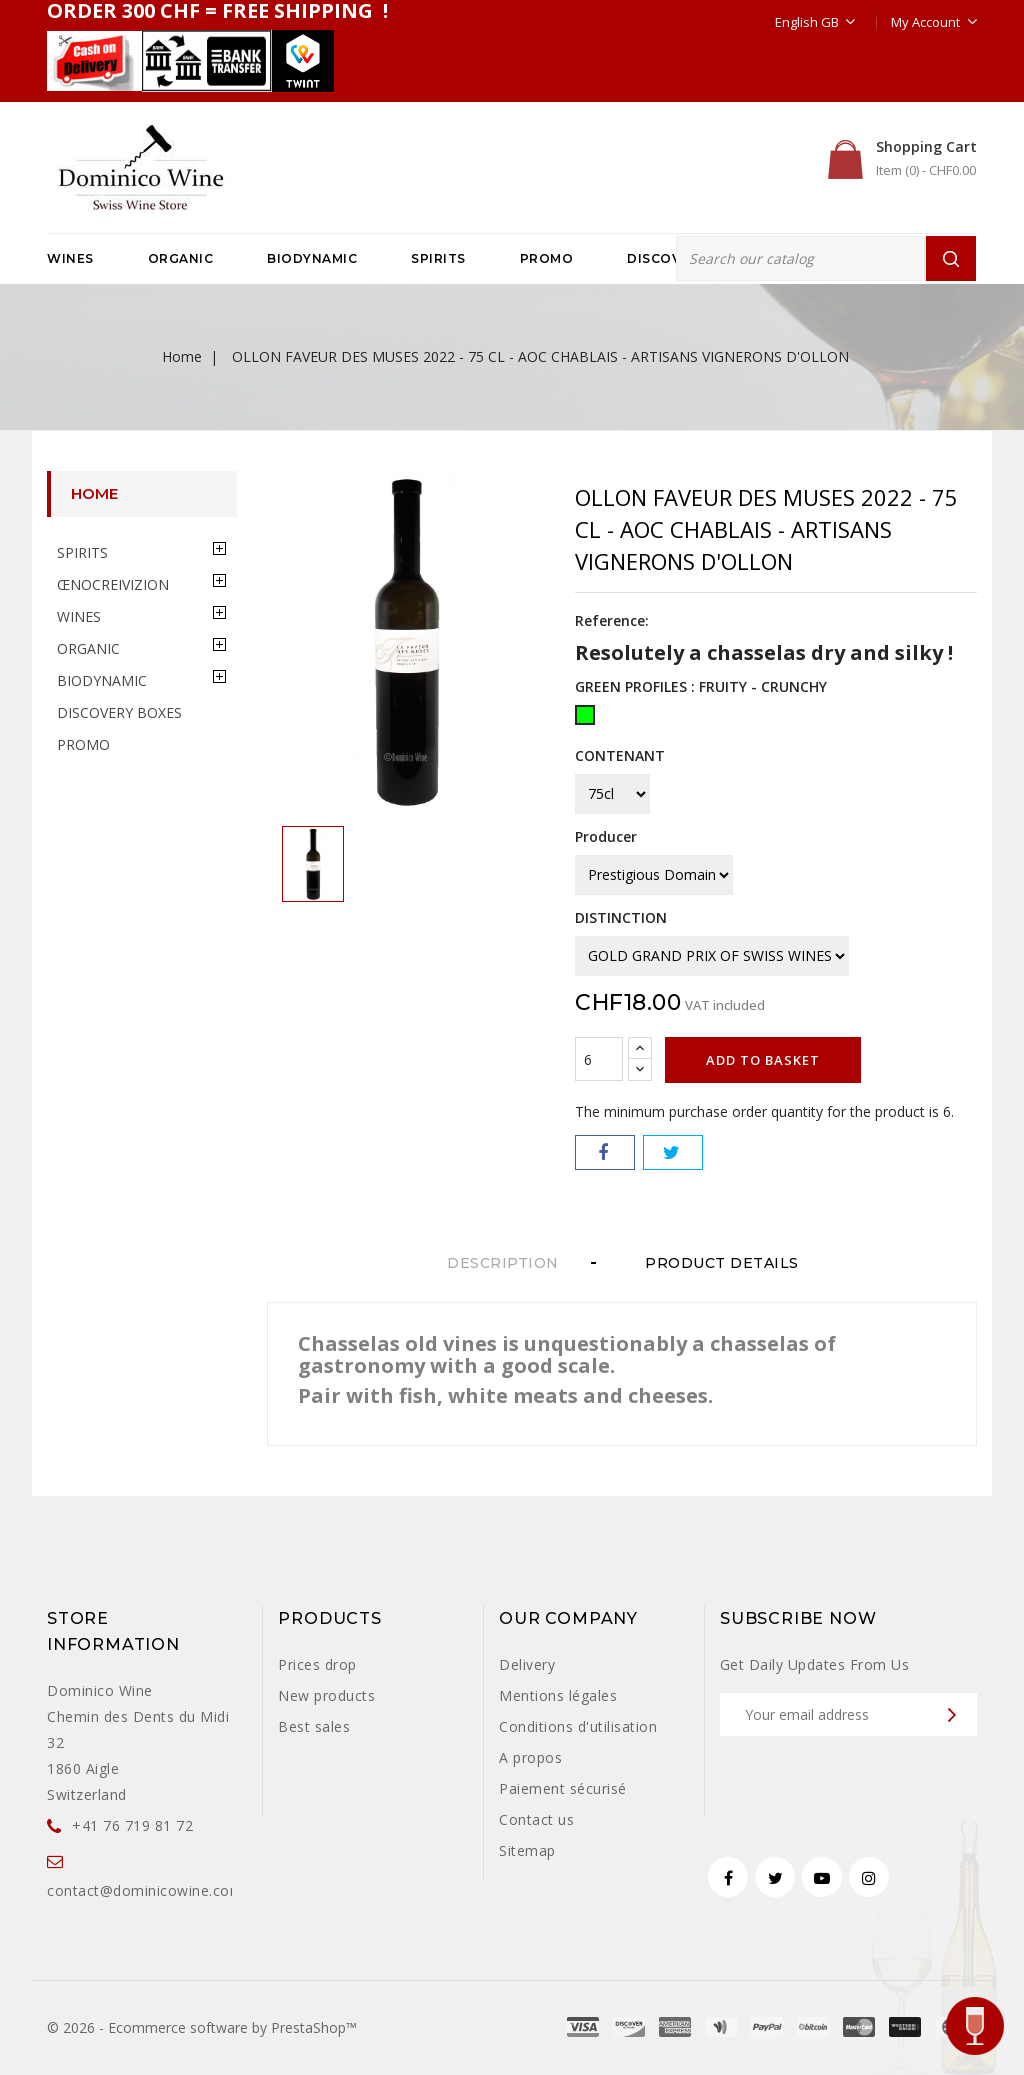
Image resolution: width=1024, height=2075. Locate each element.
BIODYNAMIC (312, 258)
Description (503, 1263)
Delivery (527, 1664)
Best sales (314, 1726)
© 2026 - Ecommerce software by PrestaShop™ (202, 2027)
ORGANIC (181, 258)
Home (94, 493)
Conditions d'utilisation (578, 1726)
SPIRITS (438, 258)
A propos (530, 1757)
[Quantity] (599, 1059)
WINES (70, 258)
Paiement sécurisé (563, 1788)
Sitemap (527, 1850)
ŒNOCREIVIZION (113, 584)
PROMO (547, 258)
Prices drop (317, 1664)
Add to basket (763, 1060)
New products (326, 1695)
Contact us (536, 1819)
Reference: (612, 620)
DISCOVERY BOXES (119, 712)
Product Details (730, 1263)
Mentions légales (558, 1695)
